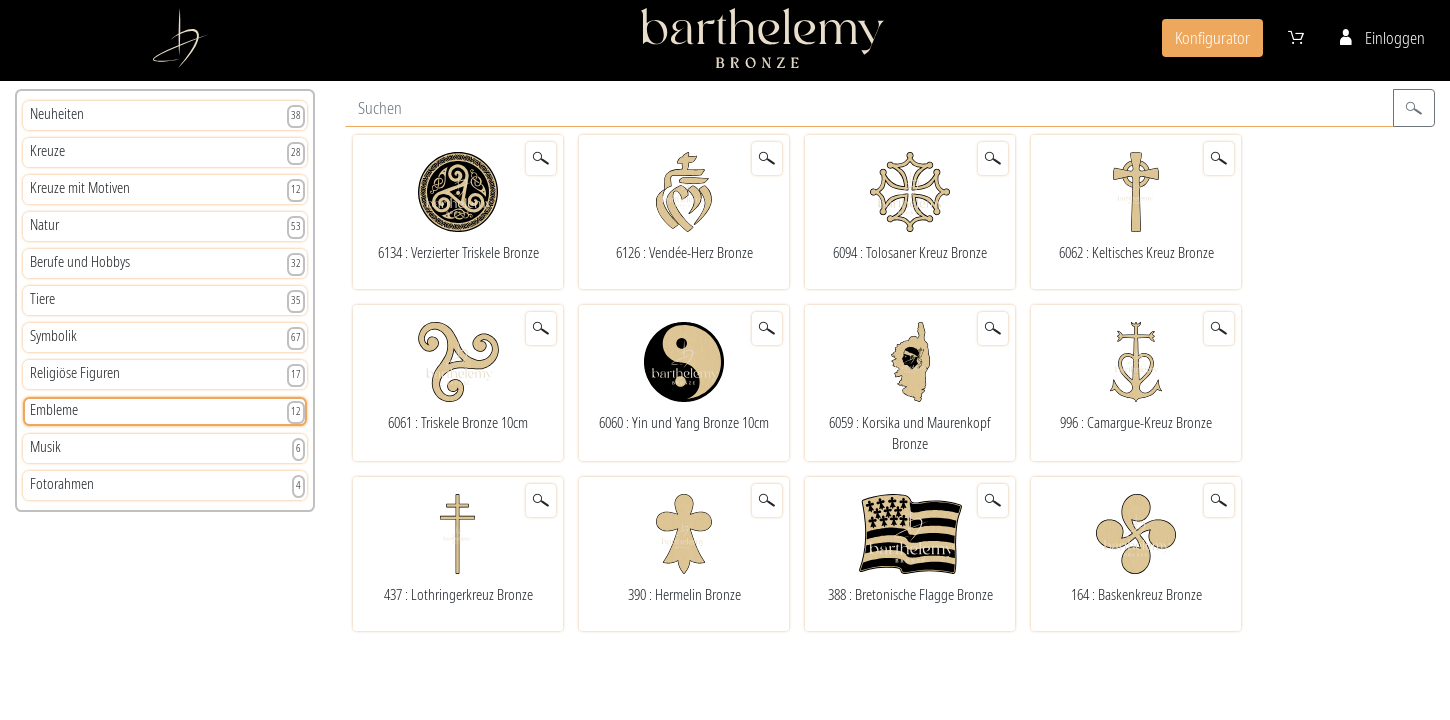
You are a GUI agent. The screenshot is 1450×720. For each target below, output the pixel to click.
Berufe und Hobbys (167, 264)
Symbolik (167, 338)
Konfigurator (1212, 38)
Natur (167, 227)
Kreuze (167, 153)
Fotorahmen (167, 486)
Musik (167, 449)
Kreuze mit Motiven (167, 190)
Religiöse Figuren (167, 375)
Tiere (167, 301)
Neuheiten (167, 116)
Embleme (167, 412)
